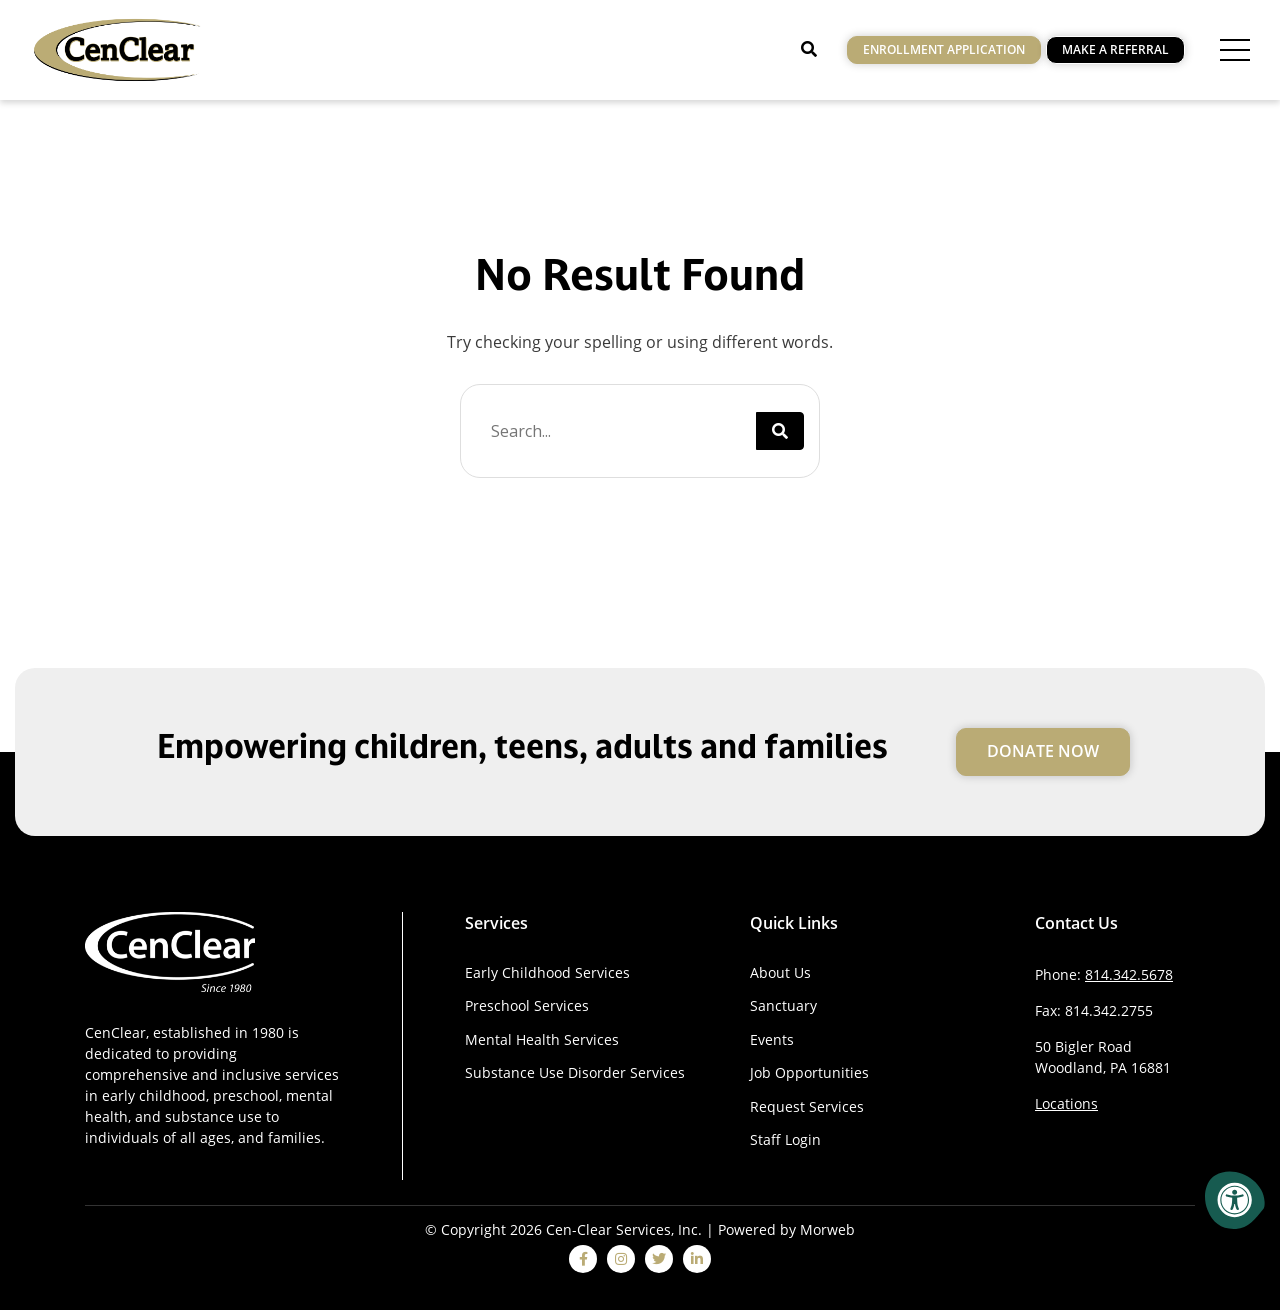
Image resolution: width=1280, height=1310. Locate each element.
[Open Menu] (1235, 50)
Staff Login (785, 1139)
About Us (780, 972)
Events (772, 1039)
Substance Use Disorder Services (575, 1072)
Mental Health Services (542, 1039)
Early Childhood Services (547, 972)
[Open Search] (809, 49)
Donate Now (1043, 751)
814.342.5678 (1129, 974)
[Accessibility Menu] (1235, 1200)
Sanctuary (783, 1005)
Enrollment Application (944, 49)
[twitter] (659, 1259)
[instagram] (621, 1259)
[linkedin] (697, 1259)
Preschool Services (527, 1005)
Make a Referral (1115, 49)
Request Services (807, 1106)
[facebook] (583, 1259)
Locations (1066, 1103)
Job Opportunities (809, 1072)
